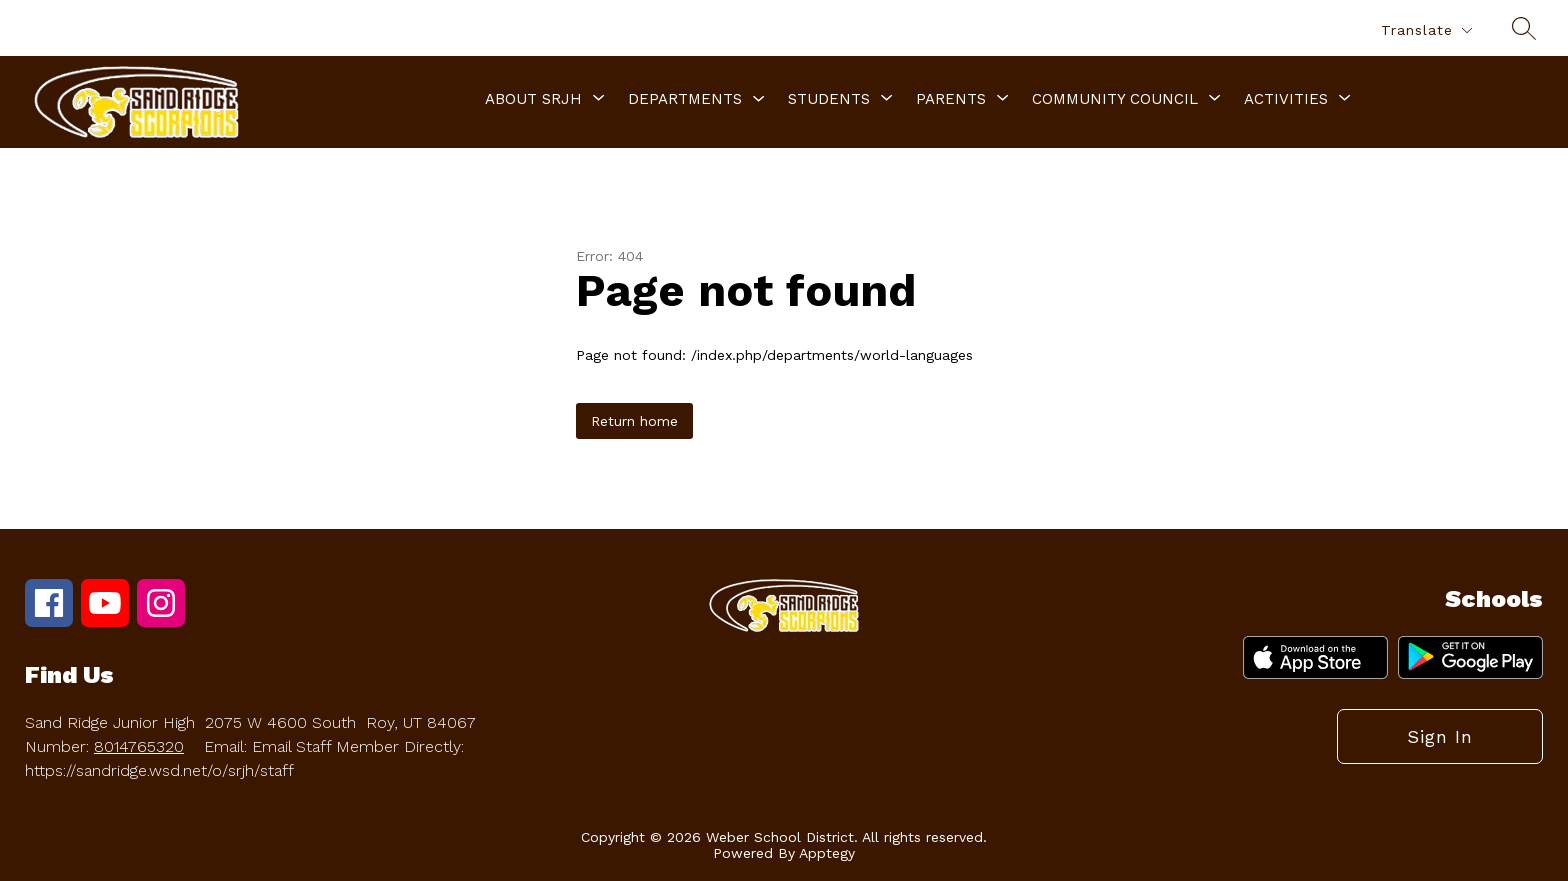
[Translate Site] (1426, 30)
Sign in (1440, 736)
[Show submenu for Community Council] (1115, 99)
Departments (685, 99)
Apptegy (827, 853)
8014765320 (139, 746)
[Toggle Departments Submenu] (759, 99)
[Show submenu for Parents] (951, 99)
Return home (634, 421)
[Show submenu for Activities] (1286, 99)
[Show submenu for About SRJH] (533, 99)
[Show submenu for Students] (829, 99)
